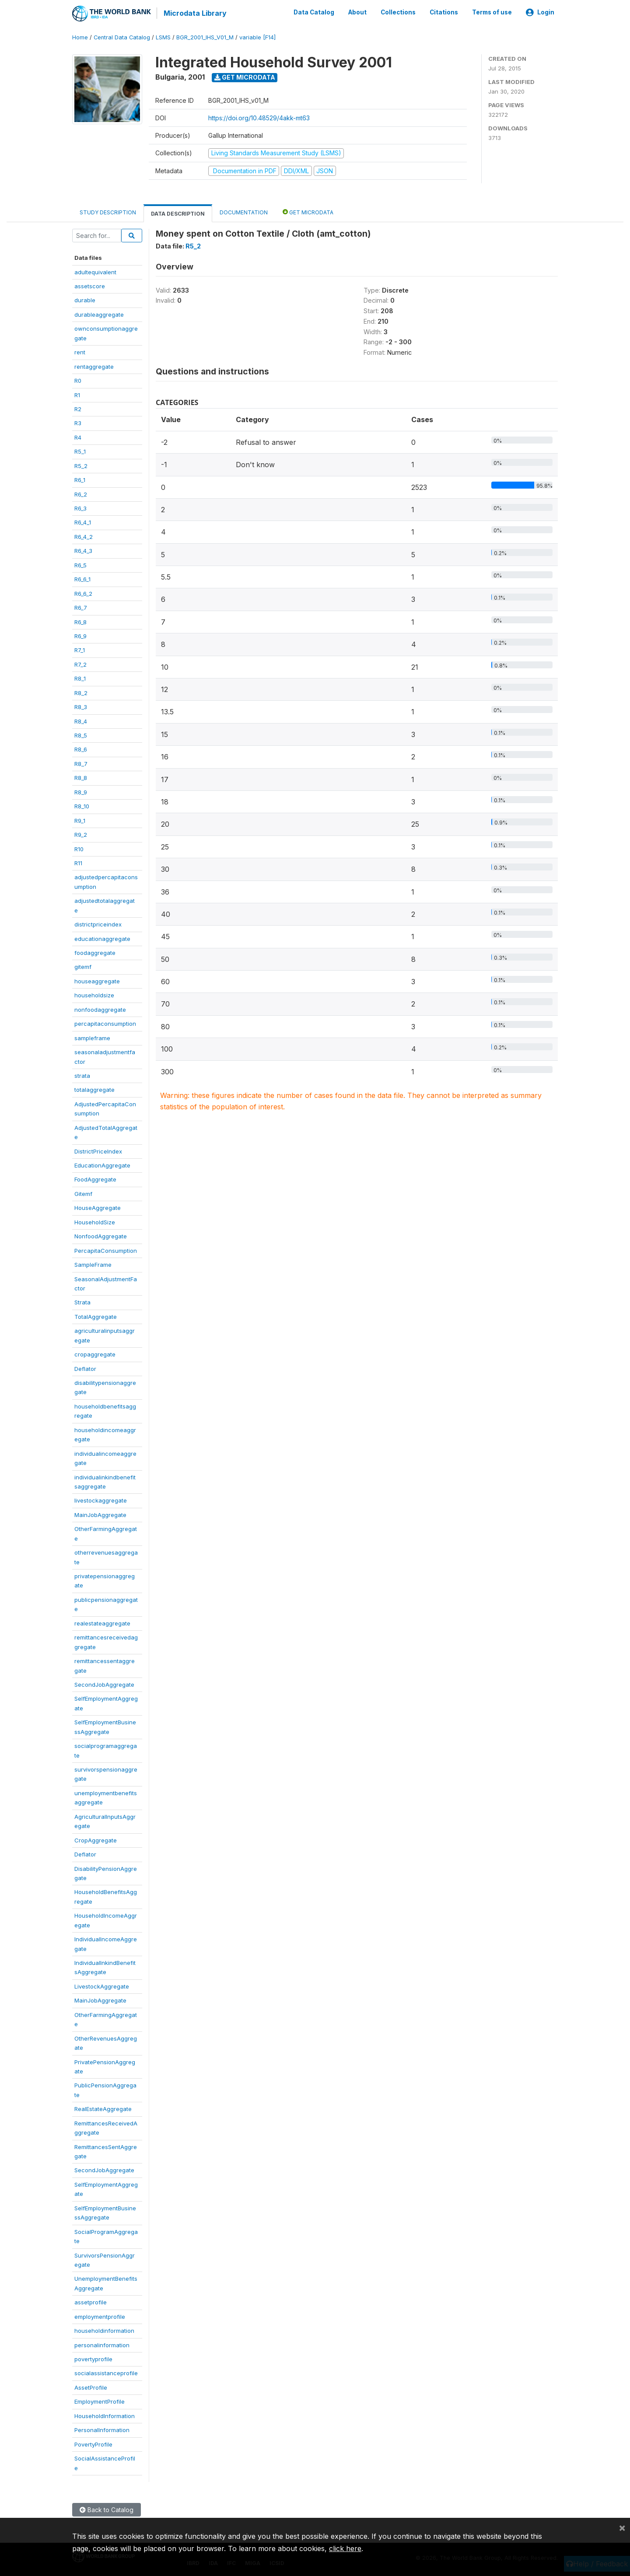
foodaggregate (95, 952)
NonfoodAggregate (100, 1235)
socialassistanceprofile (106, 2372)
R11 (78, 862)
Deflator (85, 1367)
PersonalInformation (102, 2429)
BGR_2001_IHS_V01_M (205, 37)
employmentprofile (99, 2315)
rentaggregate (94, 365)
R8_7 (81, 763)
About (357, 12)
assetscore (89, 285)
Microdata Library (194, 13)
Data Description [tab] (178, 213)
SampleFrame (93, 1264)
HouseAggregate (97, 1207)
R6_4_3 (83, 550)
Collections (398, 12)
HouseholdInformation (104, 2415)
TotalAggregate (95, 1315)
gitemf (82, 966)
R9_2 (80, 834)
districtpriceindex (98, 923)
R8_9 (80, 791)
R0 (77, 380)
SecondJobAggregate (104, 1684)
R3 (77, 422)
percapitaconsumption (105, 1023)
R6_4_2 (83, 536)
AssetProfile (90, 2387)
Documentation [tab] (244, 212)
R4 (77, 436)
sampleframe (92, 1037)
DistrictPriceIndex (98, 1150)
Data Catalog (314, 12)
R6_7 (80, 607)
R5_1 (80, 450)
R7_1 (79, 649)
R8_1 (80, 678)
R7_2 (80, 663)
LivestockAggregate (101, 1985)
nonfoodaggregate (100, 1008)
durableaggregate (99, 314)
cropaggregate (95, 1353)
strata (82, 1075)
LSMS (163, 37)
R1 (77, 394)
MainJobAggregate (100, 1513)
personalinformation (102, 2344)
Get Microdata (244, 76)
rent (79, 351)
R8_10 (81, 805)
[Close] (622, 2527)
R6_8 (80, 621)
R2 (77, 408)
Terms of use (492, 12)
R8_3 (80, 706)
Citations (444, 12)
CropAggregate (95, 1839)
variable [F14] (257, 37)
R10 (79, 848)
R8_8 (80, 777)
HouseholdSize (94, 1221)
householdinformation (104, 2330)
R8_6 (80, 748)
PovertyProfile (93, 2443)
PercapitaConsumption (105, 1249)
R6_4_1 (82, 521)
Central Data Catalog (122, 37)
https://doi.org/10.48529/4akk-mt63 (259, 117)
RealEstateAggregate (103, 2108)
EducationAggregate (102, 1164)
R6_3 (80, 507)
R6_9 (80, 635)
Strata (82, 1301)
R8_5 (80, 734)
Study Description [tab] (108, 212)
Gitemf (83, 1193)
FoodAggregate (95, 1178)
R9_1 (79, 819)
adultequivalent (95, 271)
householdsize (94, 994)
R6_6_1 (82, 578)
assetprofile (90, 2301)
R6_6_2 (83, 592)
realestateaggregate (102, 1622)
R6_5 (80, 564)
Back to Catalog (106, 2509)
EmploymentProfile (99, 2401)
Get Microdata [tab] (308, 211)
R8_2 (81, 692)
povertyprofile (93, 2358)
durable (84, 299)
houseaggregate (97, 980)
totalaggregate (94, 1089)
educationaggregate (102, 937)
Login (540, 12)
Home (80, 37)
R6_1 (79, 479)
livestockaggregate (100, 1499)
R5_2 (81, 464)
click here (345, 2548)
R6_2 (80, 493)
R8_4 (80, 720)
